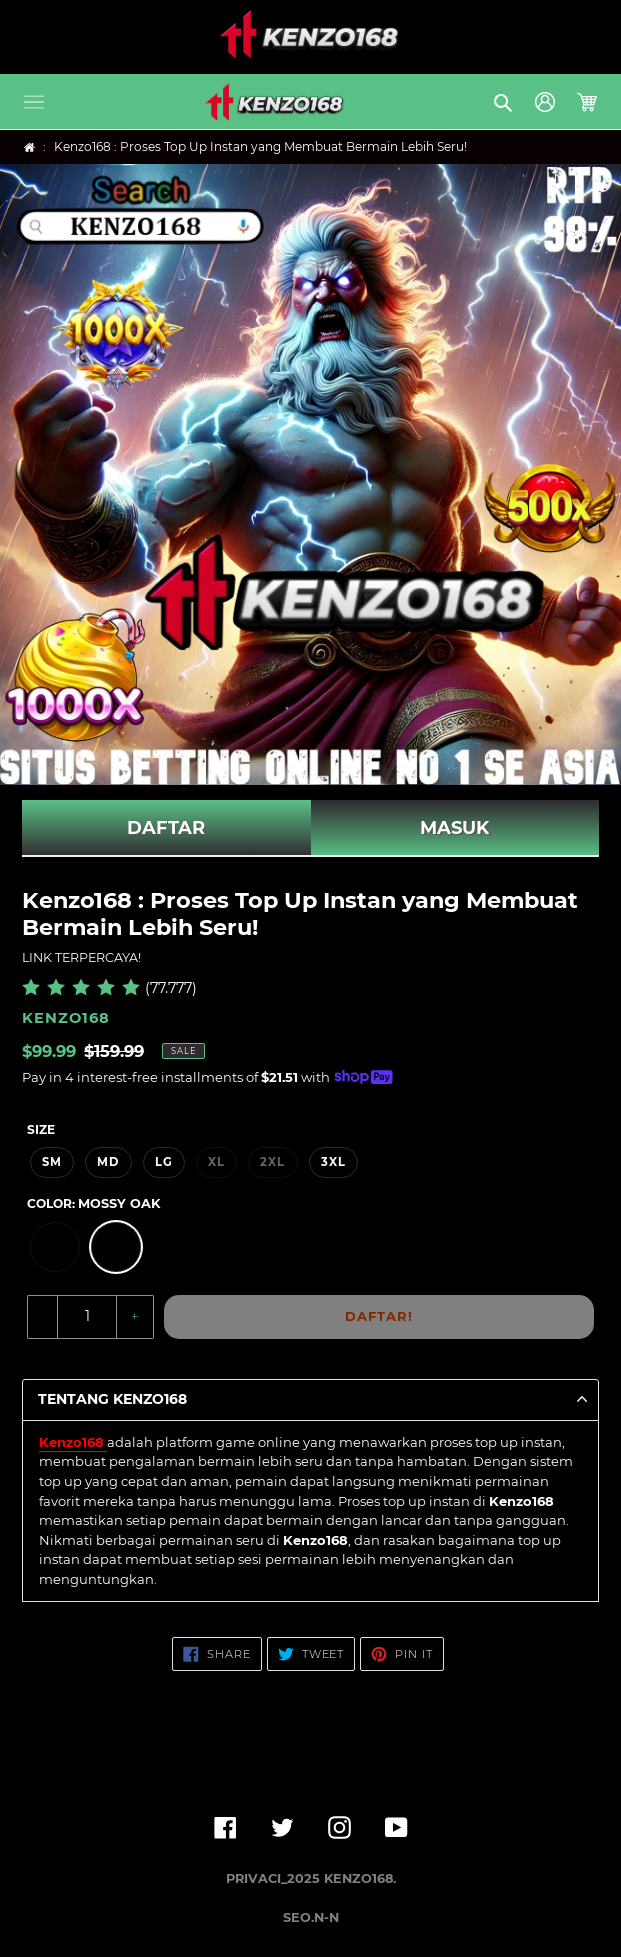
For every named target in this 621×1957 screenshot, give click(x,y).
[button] (34, 102)
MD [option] (108, 1162)
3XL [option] (333, 1162)
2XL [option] (272, 1162)
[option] (55, 1247)
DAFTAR (166, 828)
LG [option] (164, 1162)
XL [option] (216, 1162)
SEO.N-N (311, 1917)
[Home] (29, 147)
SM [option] (52, 1162)
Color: (93, 1203)
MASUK (454, 828)
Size (41, 1129)
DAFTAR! (379, 1316)
